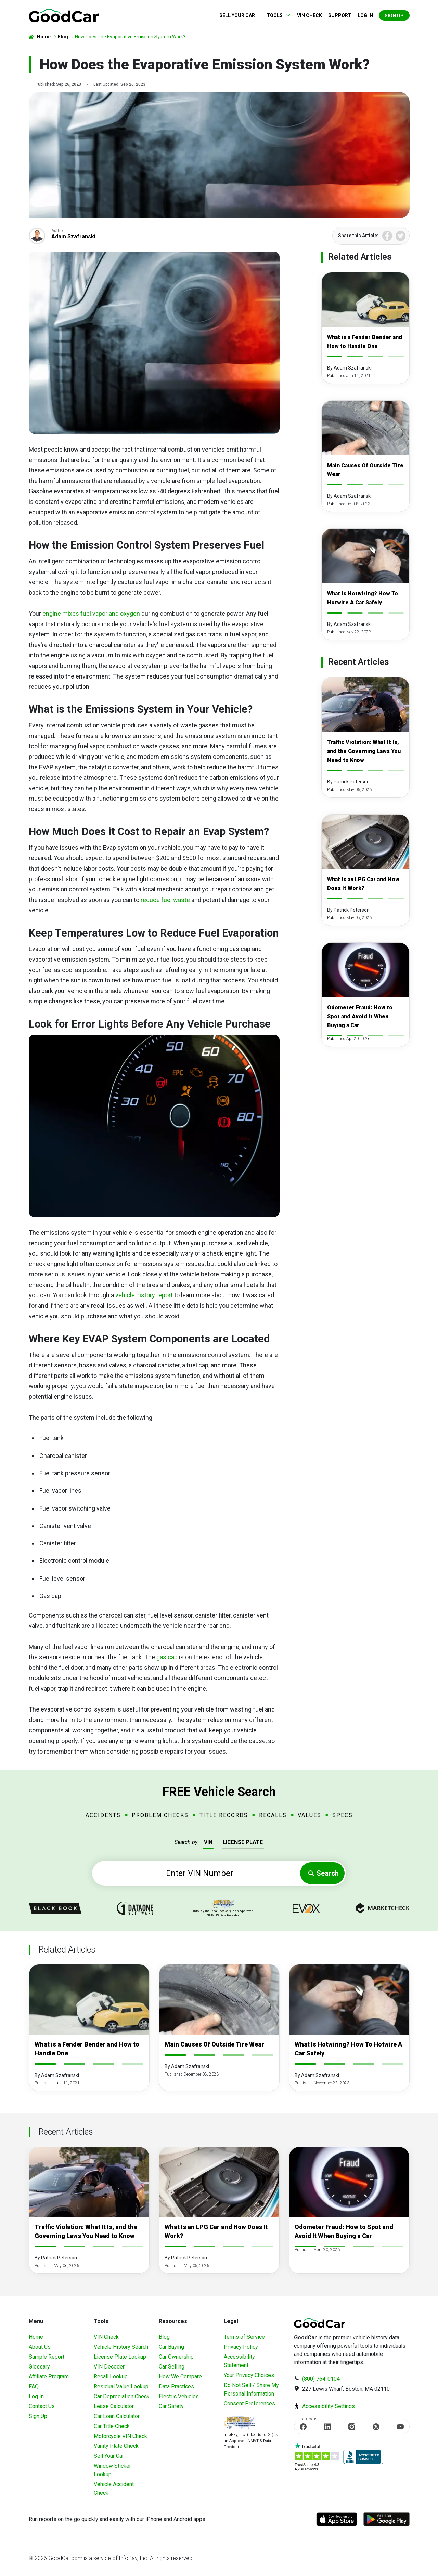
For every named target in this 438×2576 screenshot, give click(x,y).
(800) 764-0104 (321, 2379)
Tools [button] (275, 15)
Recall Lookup (111, 2376)
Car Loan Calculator (117, 2416)
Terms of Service (244, 2337)
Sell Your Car (237, 15)
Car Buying (171, 2347)
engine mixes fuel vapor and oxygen (91, 613)
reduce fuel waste (165, 899)
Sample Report (46, 2356)
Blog (164, 2337)
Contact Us (42, 2406)
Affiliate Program (49, 2376)
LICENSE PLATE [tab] (243, 1842)
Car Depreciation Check (122, 2396)
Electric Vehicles (179, 2396)
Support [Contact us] (339, 15)
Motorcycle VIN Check (120, 2436)
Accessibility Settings (328, 2406)
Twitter (400, 235)
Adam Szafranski (73, 236)
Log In (36, 2396)
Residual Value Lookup (121, 2386)
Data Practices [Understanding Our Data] (176, 2386)
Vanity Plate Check (116, 2446)
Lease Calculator (114, 2406)
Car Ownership (176, 2356)
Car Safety (171, 2406)
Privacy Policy (241, 2347)
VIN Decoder (109, 2366)
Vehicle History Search (121, 2347)
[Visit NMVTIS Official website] (239, 2423)
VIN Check (309, 15)
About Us (40, 2347)
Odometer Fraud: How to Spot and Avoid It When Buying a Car (359, 1016)
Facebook (387, 235)
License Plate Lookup (120, 2356)
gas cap (167, 1657)
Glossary (39, 2366)
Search (328, 1873)
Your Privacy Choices (249, 2375)
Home (36, 2337)
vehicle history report (144, 1295)
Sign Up (394, 15)
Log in (365, 15)
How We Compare (180, 2376)
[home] (64, 14)
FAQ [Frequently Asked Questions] (34, 2386)
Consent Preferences (249, 2403)
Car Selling (171, 2366)
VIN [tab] (208, 1842)
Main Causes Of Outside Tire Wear (214, 2044)
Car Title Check (112, 2426)
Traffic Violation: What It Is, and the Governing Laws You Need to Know (364, 751)
